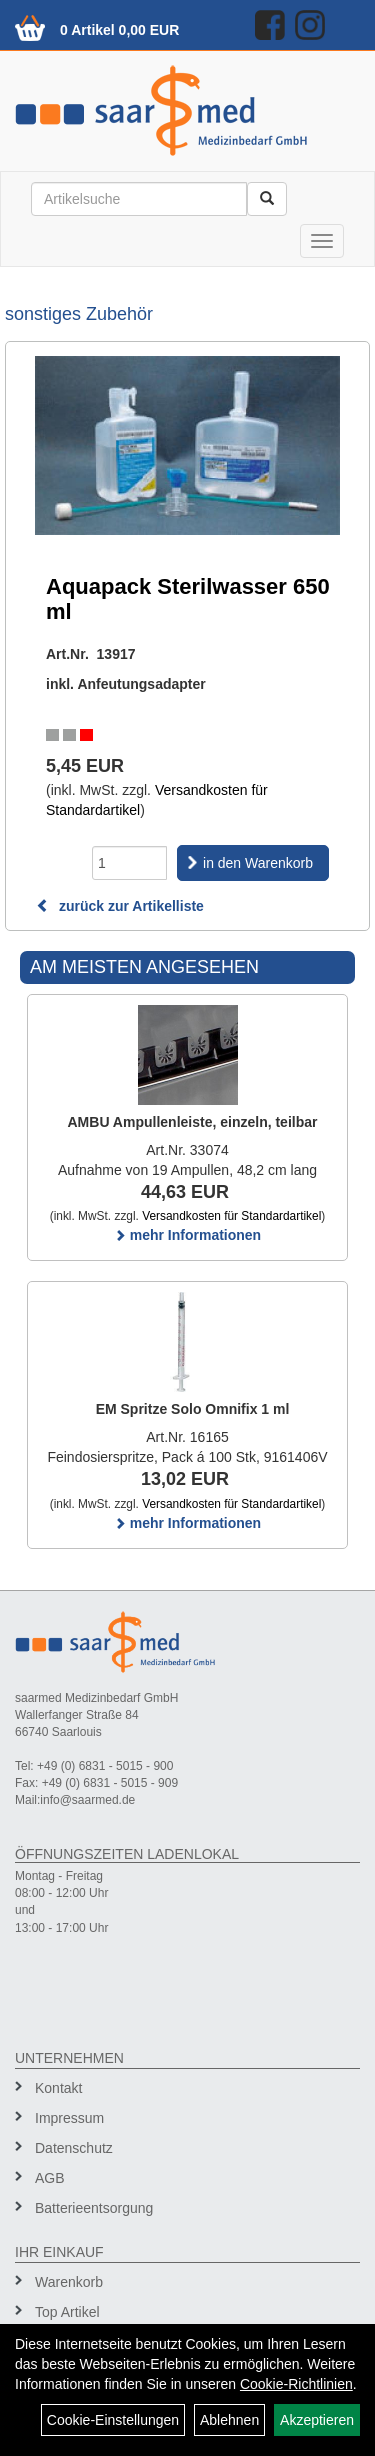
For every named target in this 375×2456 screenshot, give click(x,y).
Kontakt (58, 2088)
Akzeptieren (317, 2420)
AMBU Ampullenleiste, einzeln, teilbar (193, 1122)
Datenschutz (74, 2148)
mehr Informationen (187, 1235)
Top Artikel (67, 2312)
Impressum (69, 2118)
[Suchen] (267, 199)
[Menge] (129, 863)
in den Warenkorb (258, 863)
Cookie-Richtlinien (296, 2384)
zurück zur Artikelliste (120, 906)
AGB (50, 2178)
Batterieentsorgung (94, 2208)
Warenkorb (69, 2282)
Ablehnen (229, 2420)
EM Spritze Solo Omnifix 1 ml (193, 1409)
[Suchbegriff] (139, 199)
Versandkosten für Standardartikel (231, 1216)
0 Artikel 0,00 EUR (119, 30)
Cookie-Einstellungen (113, 2420)
